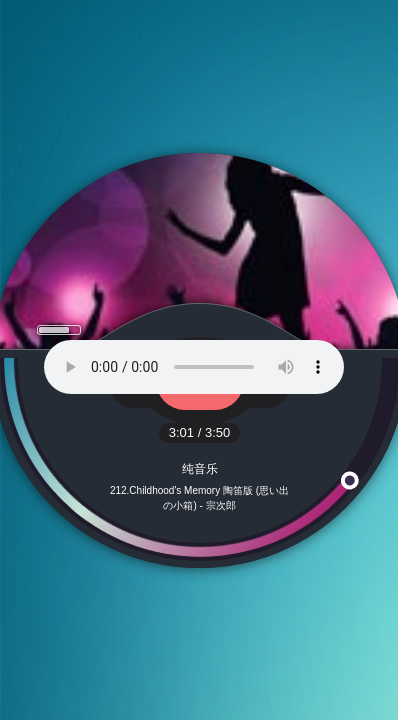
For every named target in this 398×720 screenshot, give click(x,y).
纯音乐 (200, 469)
